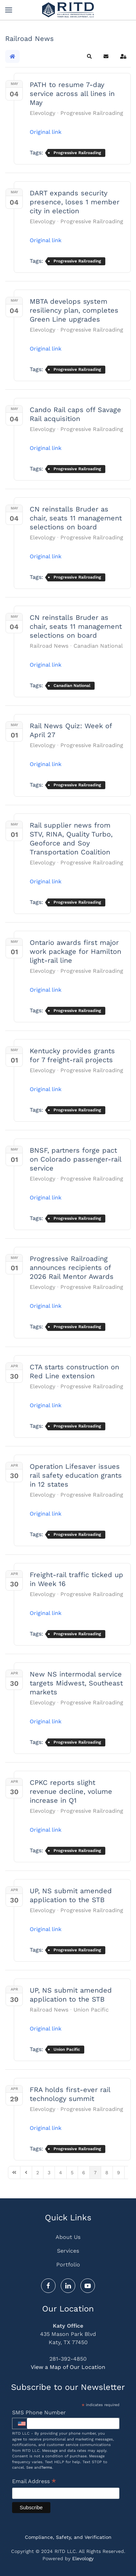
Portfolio (68, 2264)
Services (68, 2251)
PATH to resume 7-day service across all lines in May (72, 93)
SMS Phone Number (39, 2412)
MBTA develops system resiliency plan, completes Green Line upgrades (74, 310)
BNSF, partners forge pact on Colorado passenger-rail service (75, 1159)
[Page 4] (61, 2172)
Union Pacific (91, 2010)
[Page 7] (95, 2172)
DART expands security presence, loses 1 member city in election (74, 202)
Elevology (42, 113)
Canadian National (98, 646)
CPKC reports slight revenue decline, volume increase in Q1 (71, 1791)
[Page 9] (119, 2172)
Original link (45, 132)
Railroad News (49, 646)
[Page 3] (49, 2172)
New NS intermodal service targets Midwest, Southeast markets (76, 1683)
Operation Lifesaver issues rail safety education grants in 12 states (76, 1475)
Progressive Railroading (91, 113)
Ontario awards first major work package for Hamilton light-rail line (75, 951)
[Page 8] (107, 2172)
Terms (46, 2467)
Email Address (34, 2482)
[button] (8, 10)
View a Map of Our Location (68, 2367)
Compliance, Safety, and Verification (68, 2537)
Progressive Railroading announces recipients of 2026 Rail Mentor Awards (72, 1267)
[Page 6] (84, 2172)
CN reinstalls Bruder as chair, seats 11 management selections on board (76, 518)
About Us (68, 2237)
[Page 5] (72, 2172)
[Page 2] (37, 2172)
